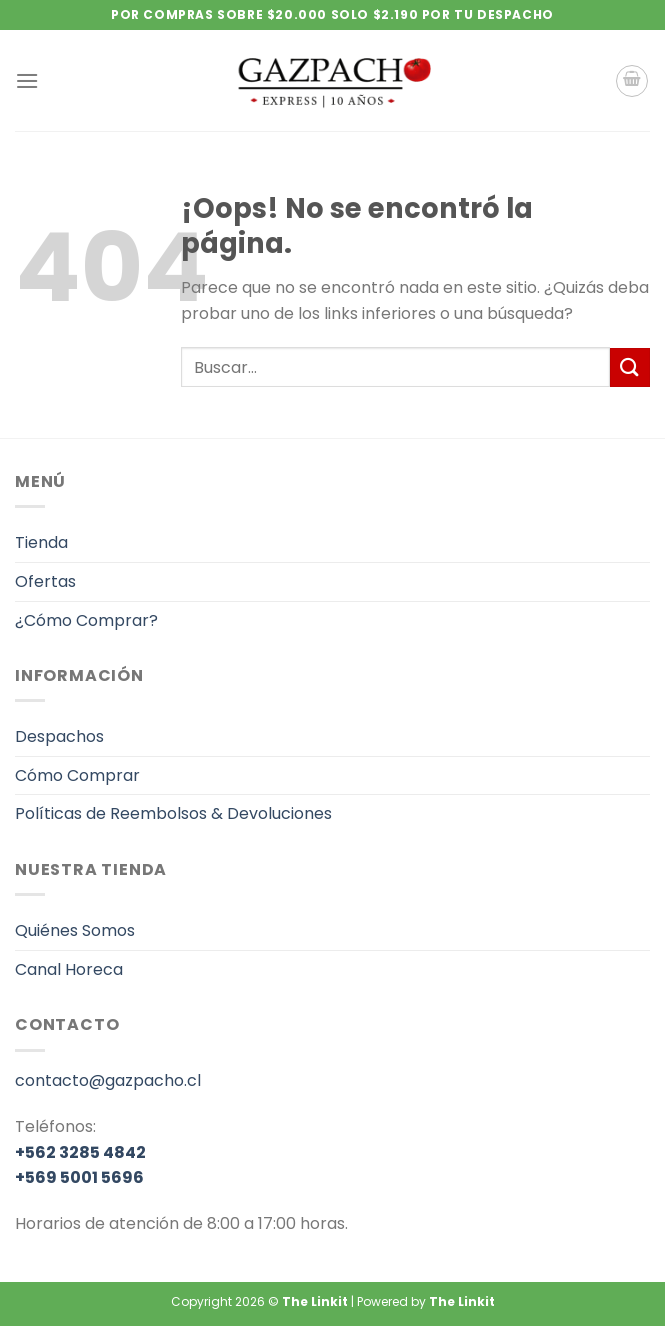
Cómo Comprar (77, 775)
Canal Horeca (69, 969)
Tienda (41, 542)
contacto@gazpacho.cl (108, 1080)
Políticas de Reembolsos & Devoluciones (173, 813)
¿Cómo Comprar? (86, 620)
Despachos (59, 736)
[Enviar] (630, 367)
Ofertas (45, 581)
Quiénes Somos (75, 930)
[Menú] (27, 80)
